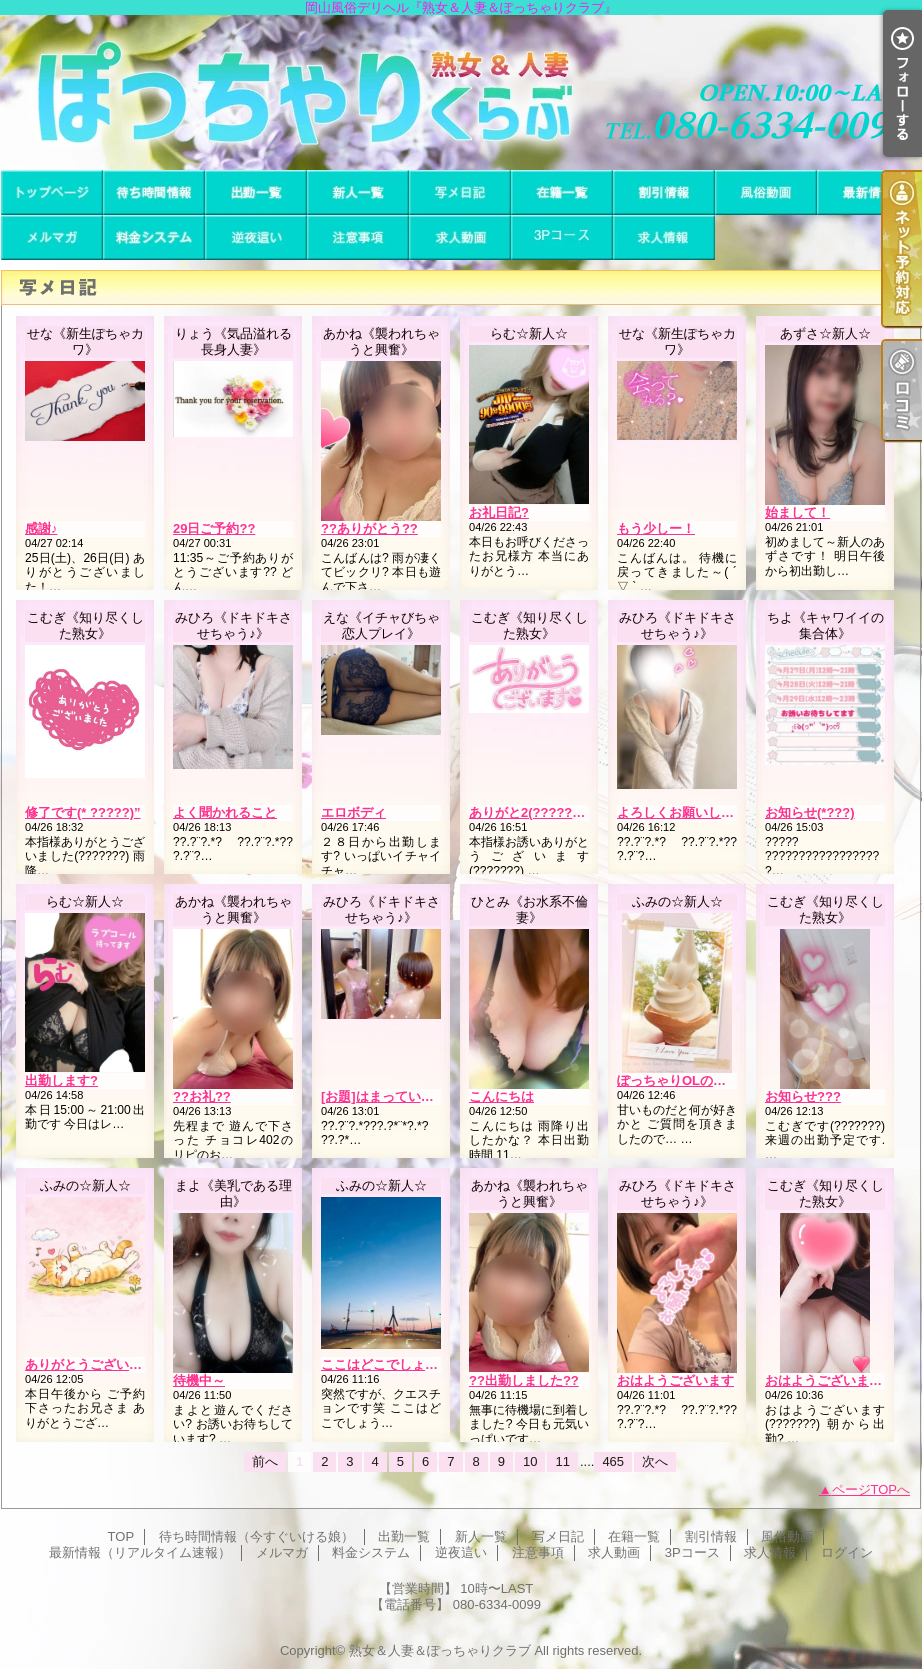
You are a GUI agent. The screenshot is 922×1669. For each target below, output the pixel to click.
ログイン (847, 1552)
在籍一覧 (562, 192)
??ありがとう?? (369, 528)
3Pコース (562, 237)
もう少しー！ (656, 528)
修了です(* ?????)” (83, 812)
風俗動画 (766, 192)
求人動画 (460, 237)
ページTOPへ (871, 1489)
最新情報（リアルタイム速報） (868, 192)
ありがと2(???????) (530, 812)
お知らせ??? (803, 1096)
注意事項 (358, 237)
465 (613, 1461)
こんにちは (501, 1096)
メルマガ (52, 237)
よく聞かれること (225, 812)
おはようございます (675, 1380)
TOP (52, 192)
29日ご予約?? (214, 528)
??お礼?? (202, 1096)
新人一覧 (358, 192)
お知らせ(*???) (810, 812)
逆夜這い (256, 237)
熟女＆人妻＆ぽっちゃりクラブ (440, 1650)
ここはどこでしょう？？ (392, 1364)
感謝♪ (41, 528)
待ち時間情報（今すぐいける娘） (154, 192)
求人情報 (664, 237)
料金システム (154, 237)
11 (562, 1461)
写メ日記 (460, 192)
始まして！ (797, 512)
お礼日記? (499, 512)
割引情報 (664, 192)
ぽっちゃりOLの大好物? (688, 1080)
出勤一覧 (256, 192)
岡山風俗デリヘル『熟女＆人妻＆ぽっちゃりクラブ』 (461, 92)
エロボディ (353, 812)
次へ (655, 1461)
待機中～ (199, 1380)
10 (530, 1461)
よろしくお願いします (682, 812)
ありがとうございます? (94, 1364)
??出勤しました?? (524, 1380)
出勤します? (61, 1080)
